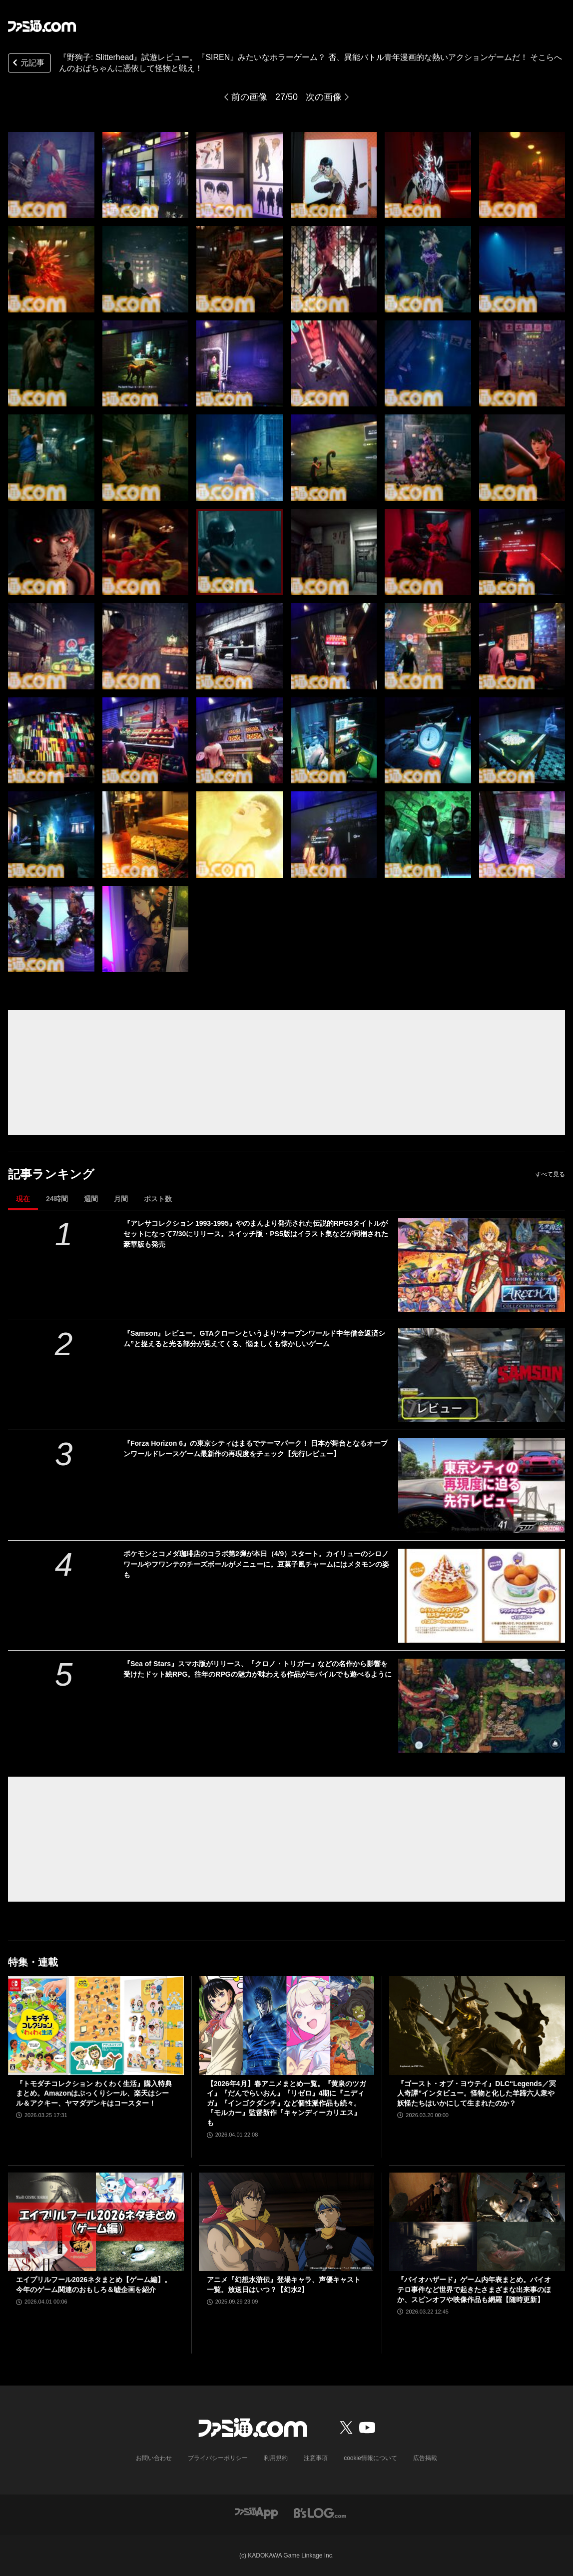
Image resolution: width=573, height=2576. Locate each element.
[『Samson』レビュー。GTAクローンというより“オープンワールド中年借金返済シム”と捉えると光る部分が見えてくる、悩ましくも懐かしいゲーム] (482, 1375)
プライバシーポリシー (218, 2458)
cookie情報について (370, 2458)
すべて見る (550, 1174)
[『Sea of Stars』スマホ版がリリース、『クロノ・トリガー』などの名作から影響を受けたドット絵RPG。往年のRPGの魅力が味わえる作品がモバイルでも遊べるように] (482, 1706)
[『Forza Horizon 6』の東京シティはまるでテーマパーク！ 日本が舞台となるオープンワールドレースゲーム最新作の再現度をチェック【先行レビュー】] (482, 1485)
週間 (91, 1199)
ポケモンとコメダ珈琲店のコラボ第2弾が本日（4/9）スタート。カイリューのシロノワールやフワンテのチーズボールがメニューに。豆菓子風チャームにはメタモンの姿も (256, 1564)
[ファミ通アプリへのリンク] (256, 2512)
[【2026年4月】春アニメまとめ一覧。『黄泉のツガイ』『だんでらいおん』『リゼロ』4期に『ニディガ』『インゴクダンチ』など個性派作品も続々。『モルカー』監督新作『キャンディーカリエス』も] (287, 2025)
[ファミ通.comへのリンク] (42, 26)
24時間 (57, 1199)
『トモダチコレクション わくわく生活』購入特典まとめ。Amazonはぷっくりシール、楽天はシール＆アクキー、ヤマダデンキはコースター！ (94, 2093)
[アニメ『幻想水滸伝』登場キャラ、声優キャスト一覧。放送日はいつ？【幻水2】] (287, 2222)
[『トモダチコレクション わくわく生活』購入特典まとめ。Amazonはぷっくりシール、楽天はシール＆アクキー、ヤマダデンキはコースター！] (96, 2025)
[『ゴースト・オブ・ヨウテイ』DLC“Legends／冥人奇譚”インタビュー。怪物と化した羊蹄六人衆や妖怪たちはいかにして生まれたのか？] (477, 2025)
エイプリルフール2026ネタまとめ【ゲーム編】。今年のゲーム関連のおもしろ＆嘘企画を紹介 (93, 2285)
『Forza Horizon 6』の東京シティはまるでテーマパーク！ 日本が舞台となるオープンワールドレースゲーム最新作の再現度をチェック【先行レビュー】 (255, 1448)
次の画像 (324, 97)
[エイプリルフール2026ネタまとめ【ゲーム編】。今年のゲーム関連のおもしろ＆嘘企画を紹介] (96, 2222)
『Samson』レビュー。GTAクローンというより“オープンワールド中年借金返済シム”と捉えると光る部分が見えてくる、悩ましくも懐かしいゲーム (254, 1338)
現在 (23, 1199)
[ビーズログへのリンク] (320, 2512)
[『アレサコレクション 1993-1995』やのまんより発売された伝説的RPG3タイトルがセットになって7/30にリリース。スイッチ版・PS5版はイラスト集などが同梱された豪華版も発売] (482, 1265)
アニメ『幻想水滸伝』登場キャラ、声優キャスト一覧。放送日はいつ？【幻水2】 (284, 2285)
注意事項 (316, 2458)
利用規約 (276, 2458)
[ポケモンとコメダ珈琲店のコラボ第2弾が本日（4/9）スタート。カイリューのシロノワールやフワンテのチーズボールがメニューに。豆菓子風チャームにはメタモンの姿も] (482, 1596)
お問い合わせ (154, 2458)
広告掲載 (425, 2458)
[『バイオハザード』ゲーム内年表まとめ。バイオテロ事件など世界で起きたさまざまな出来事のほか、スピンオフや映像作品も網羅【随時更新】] (477, 2222)
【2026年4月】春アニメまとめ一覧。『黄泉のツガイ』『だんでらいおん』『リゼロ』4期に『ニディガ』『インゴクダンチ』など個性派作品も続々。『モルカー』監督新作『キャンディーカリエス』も (286, 2103)
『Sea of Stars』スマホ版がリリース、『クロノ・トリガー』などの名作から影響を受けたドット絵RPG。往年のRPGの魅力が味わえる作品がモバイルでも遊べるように (257, 1669)
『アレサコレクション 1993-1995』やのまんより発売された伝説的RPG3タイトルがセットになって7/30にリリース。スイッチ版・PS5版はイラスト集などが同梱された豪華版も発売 (255, 1233)
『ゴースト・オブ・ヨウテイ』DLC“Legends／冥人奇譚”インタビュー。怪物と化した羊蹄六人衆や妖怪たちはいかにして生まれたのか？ (476, 2093)
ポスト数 (158, 1199)
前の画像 (249, 97)
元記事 (27, 63)
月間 (121, 1199)
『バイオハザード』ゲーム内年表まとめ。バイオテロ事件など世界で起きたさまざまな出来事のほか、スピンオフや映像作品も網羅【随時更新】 (474, 2289)
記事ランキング (51, 1174)
